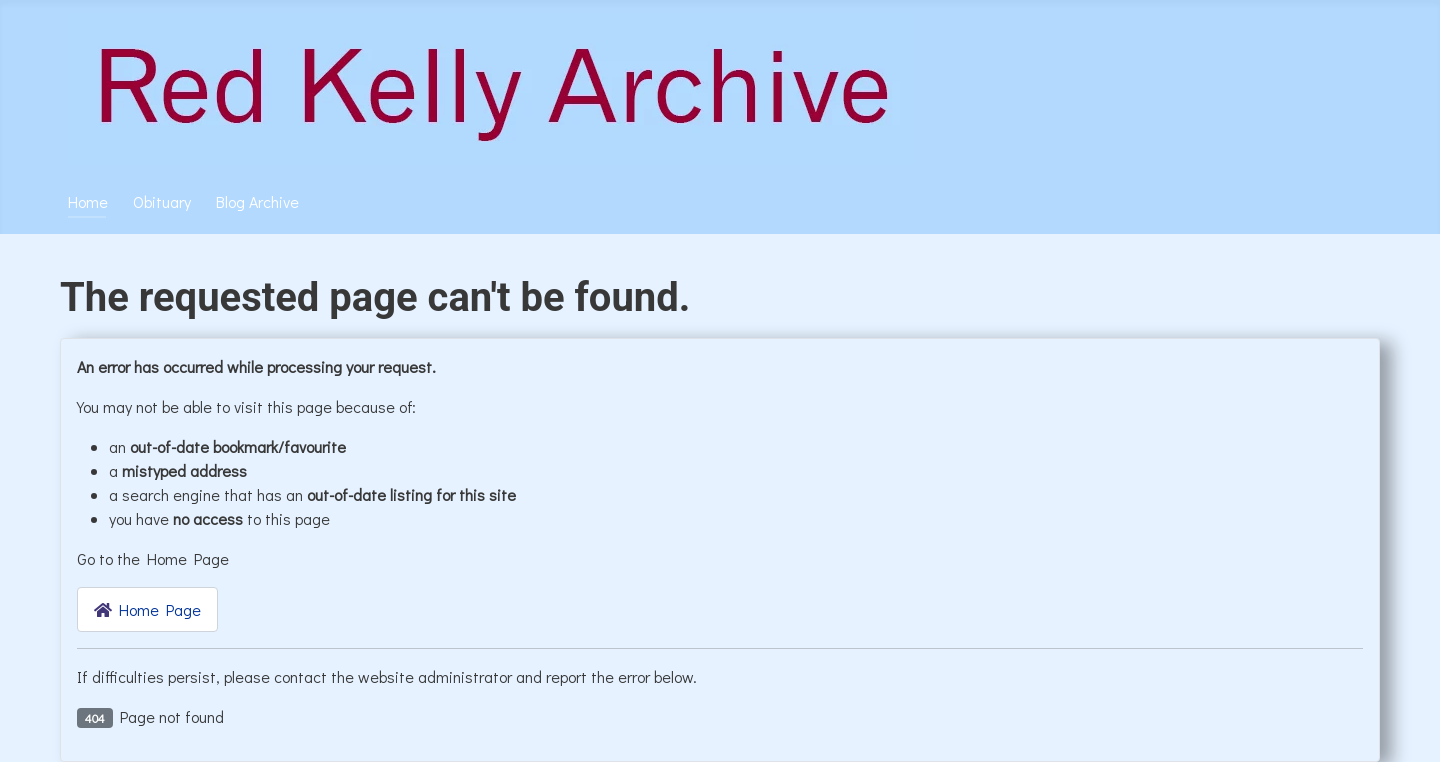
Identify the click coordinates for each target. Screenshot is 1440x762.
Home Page (147, 609)
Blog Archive (257, 201)
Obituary (162, 201)
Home (88, 201)
